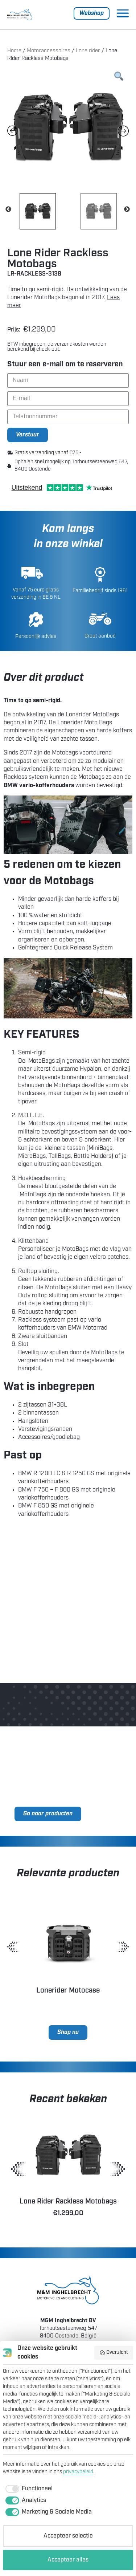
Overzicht (113, 2352)
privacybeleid (78, 2472)
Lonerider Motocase (68, 1990)
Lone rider (88, 51)
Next (127, 209)
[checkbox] (28, 2489)
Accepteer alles (68, 2560)
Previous (8, 209)
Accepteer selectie (68, 2536)
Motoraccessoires (48, 51)
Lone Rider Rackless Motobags (68, 2201)
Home (14, 51)
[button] (12, 1946)
